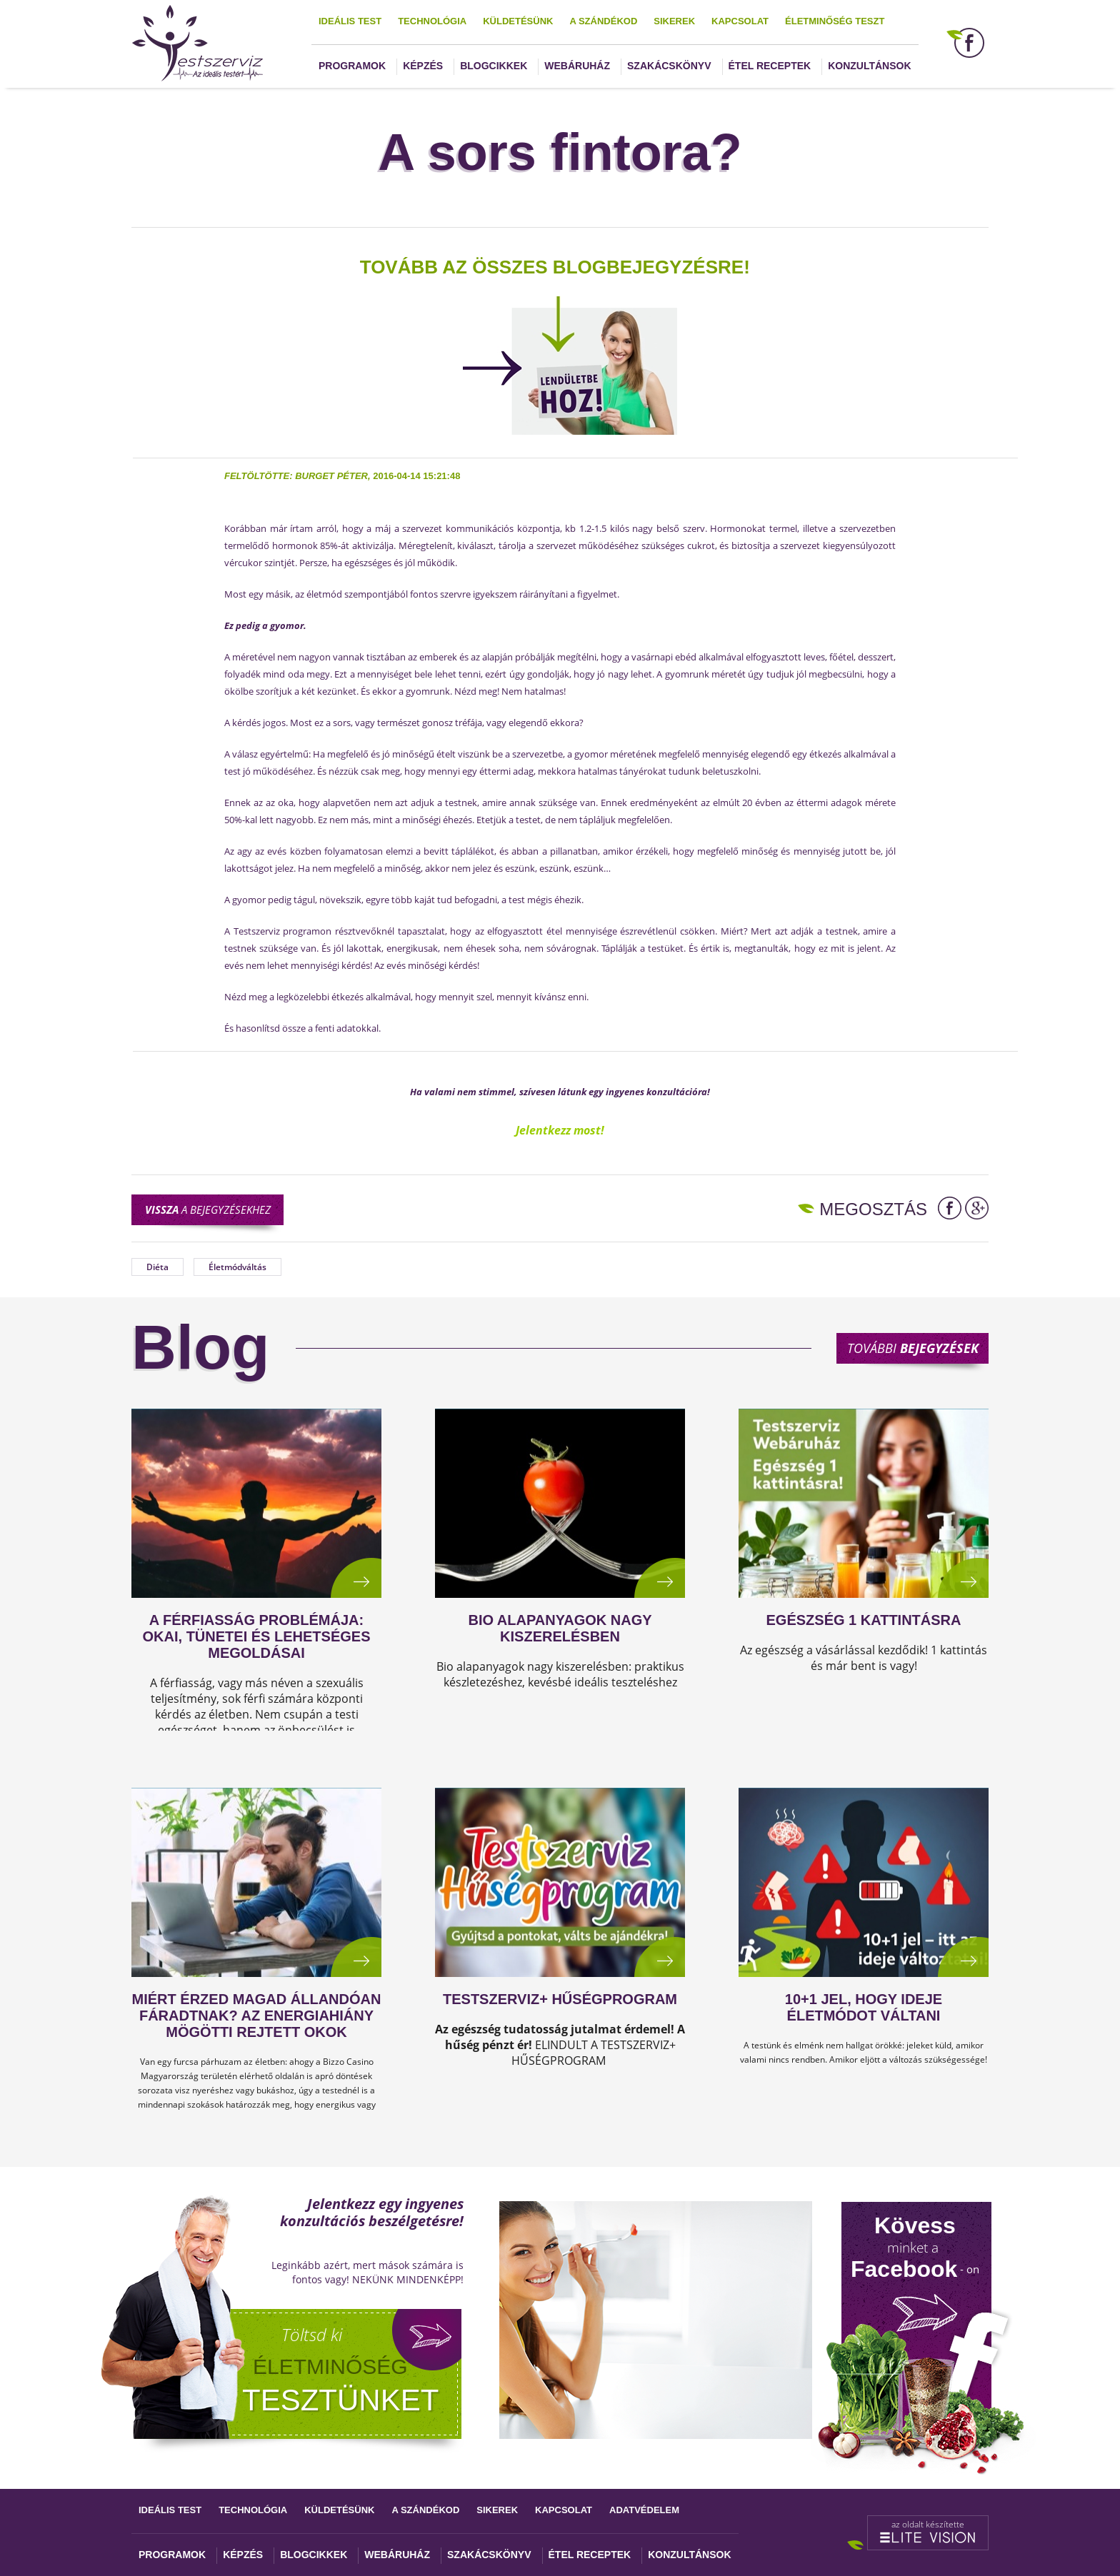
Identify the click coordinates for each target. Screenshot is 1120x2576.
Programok (352, 65)
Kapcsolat (740, 21)
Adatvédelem (644, 2510)
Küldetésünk (518, 21)
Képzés (423, 65)
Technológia (432, 21)
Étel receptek (770, 65)
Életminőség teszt (834, 21)
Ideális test (350, 21)
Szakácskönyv (669, 65)
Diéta (157, 1267)
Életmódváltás (237, 1267)
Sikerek (674, 21)
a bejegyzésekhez (208, 1209)
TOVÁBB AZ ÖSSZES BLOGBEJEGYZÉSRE (552, 267)
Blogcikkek (493, 65)
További (913, 1348)
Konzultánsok (869, 65)
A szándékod (603, 21)
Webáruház (577, 65)
